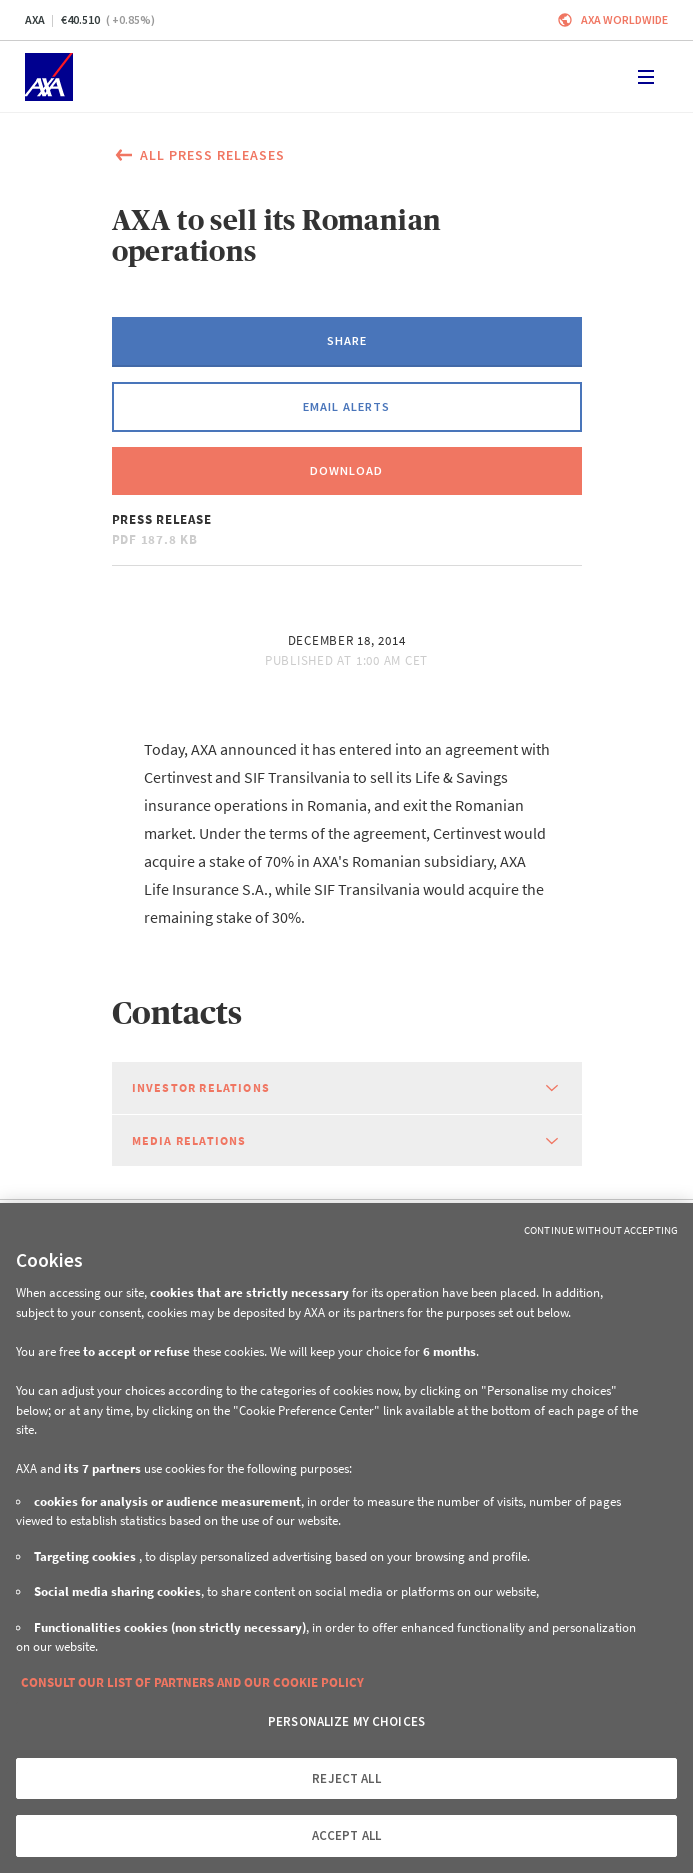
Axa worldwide (624, 19)
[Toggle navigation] (646, 77)
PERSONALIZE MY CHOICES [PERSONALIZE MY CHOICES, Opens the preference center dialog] (346, 1721)
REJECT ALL (346, 1778)
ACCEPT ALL (346, 1835)
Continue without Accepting (601, 1230)
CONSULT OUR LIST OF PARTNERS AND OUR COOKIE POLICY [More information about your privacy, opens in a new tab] (192, 1682)
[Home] (49, 77)
